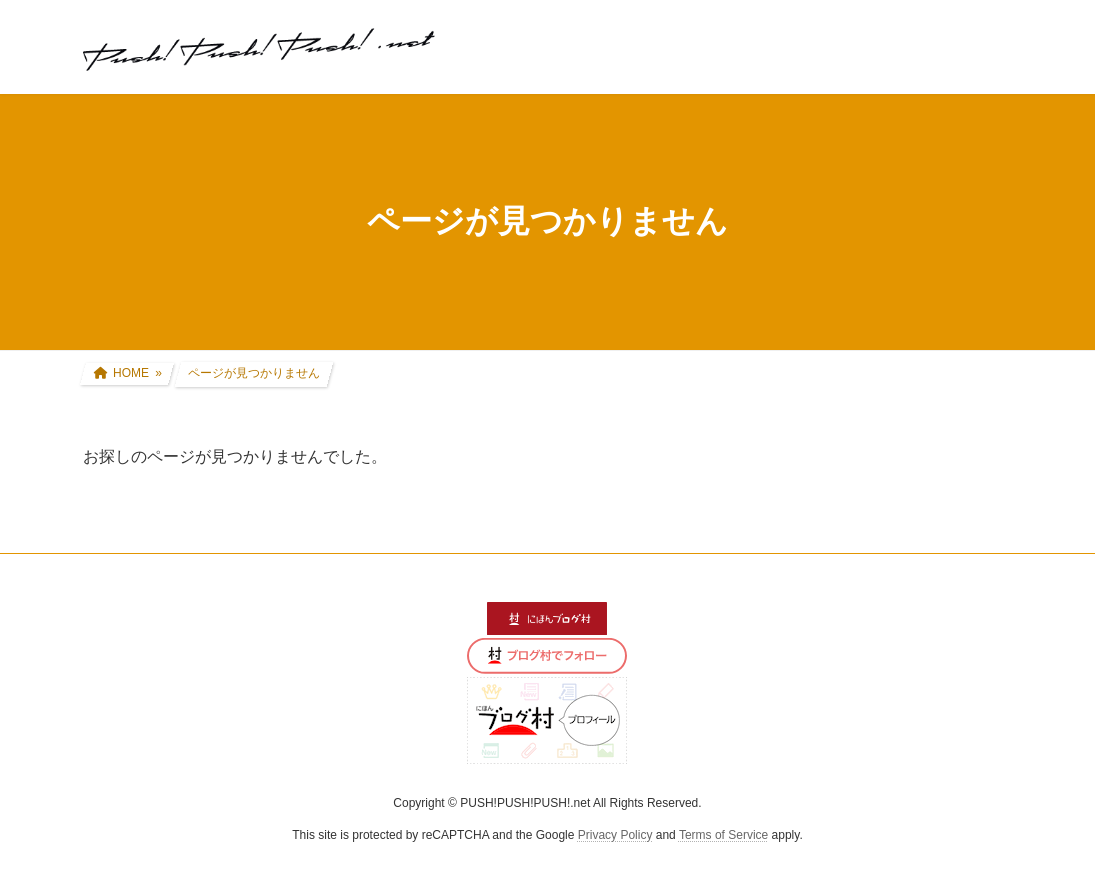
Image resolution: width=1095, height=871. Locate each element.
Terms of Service (723, 835)
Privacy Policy (615, 835)
